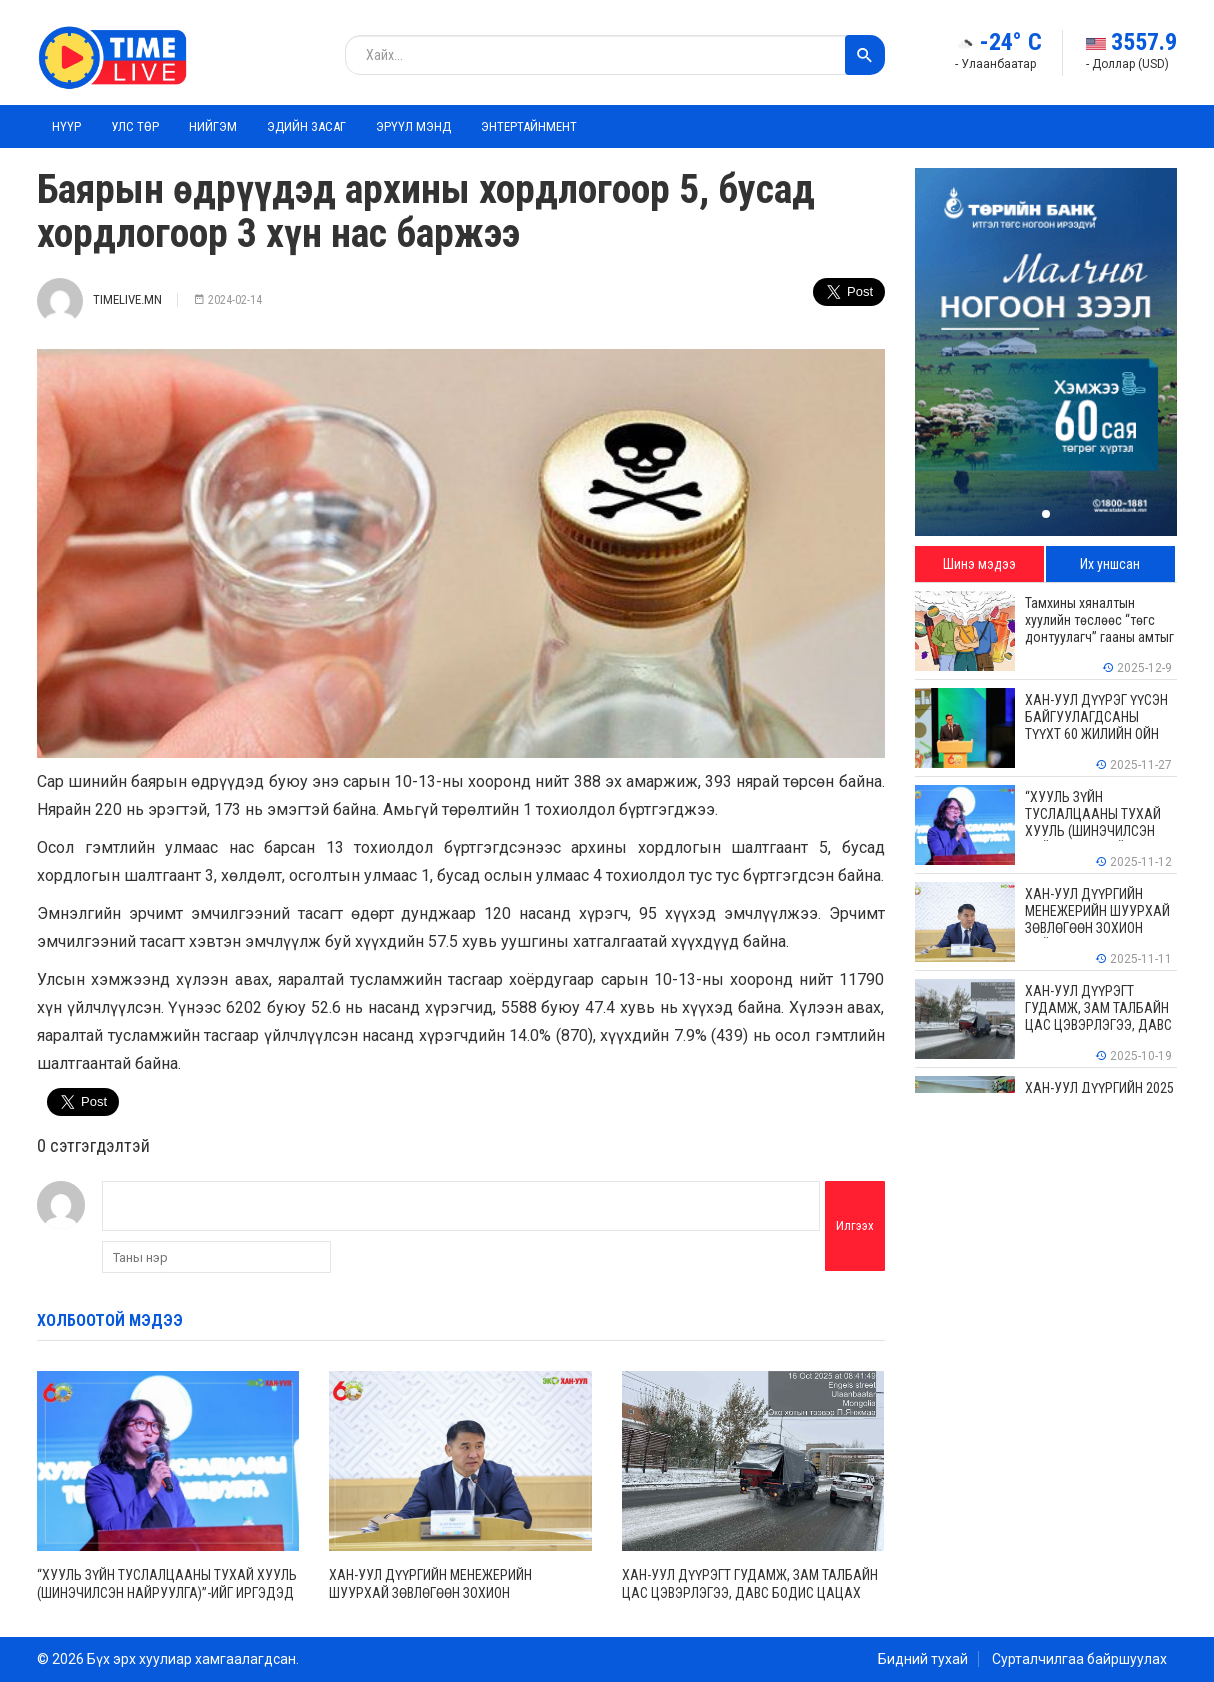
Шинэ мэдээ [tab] (979, 564)
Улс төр (135, 126)
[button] (1046, 514)
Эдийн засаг (306, 126)
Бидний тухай (923, 1659)
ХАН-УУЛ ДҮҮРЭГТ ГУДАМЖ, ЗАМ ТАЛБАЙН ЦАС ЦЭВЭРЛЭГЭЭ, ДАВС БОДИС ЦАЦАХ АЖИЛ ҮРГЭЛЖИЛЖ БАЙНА (750, 1593)
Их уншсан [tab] (1110, 564)
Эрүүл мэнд (413, 126)
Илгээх (855, 1225)
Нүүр (66, 126)
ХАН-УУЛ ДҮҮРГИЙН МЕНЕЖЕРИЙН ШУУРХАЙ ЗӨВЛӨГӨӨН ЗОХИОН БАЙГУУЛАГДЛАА (430, 1593)
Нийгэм (213, 126)
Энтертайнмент (529, 126)
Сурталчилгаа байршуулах (1079, 1659)
